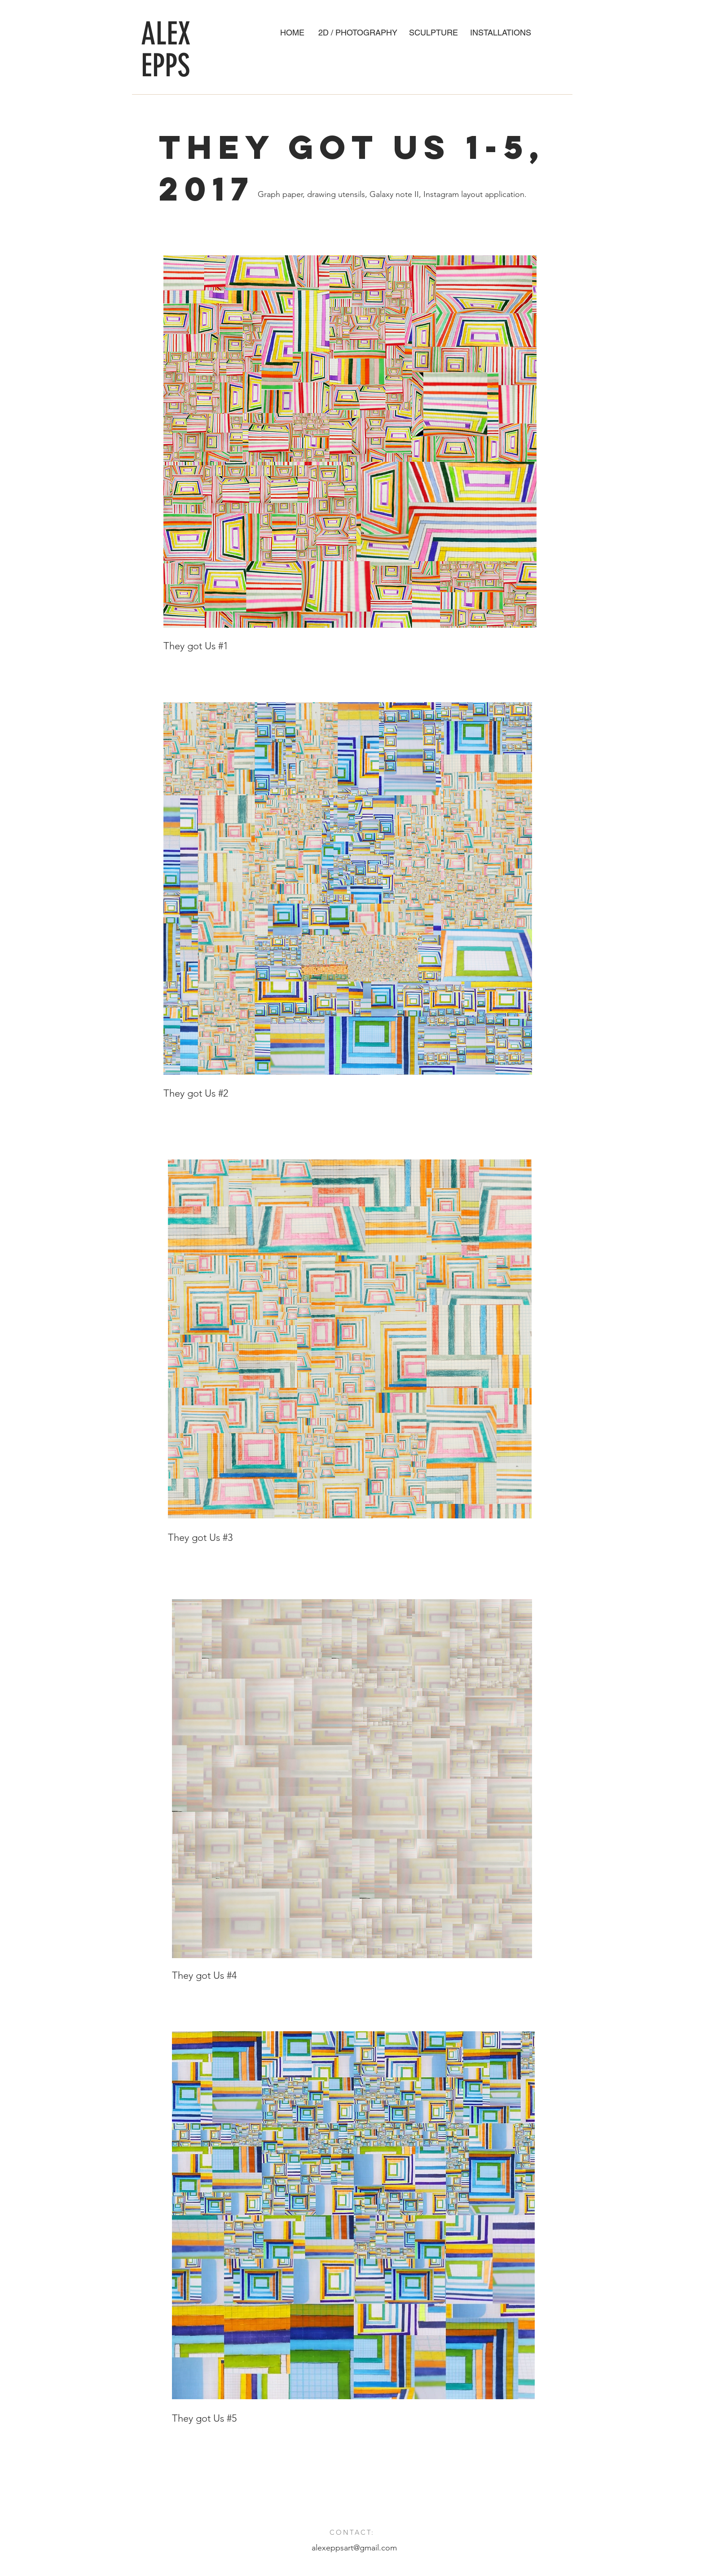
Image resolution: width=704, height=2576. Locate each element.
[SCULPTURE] (433, 33)
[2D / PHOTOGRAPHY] (358, 33)
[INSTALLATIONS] (500, 33)
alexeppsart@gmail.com (354, 2548)
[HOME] (292, 33)
